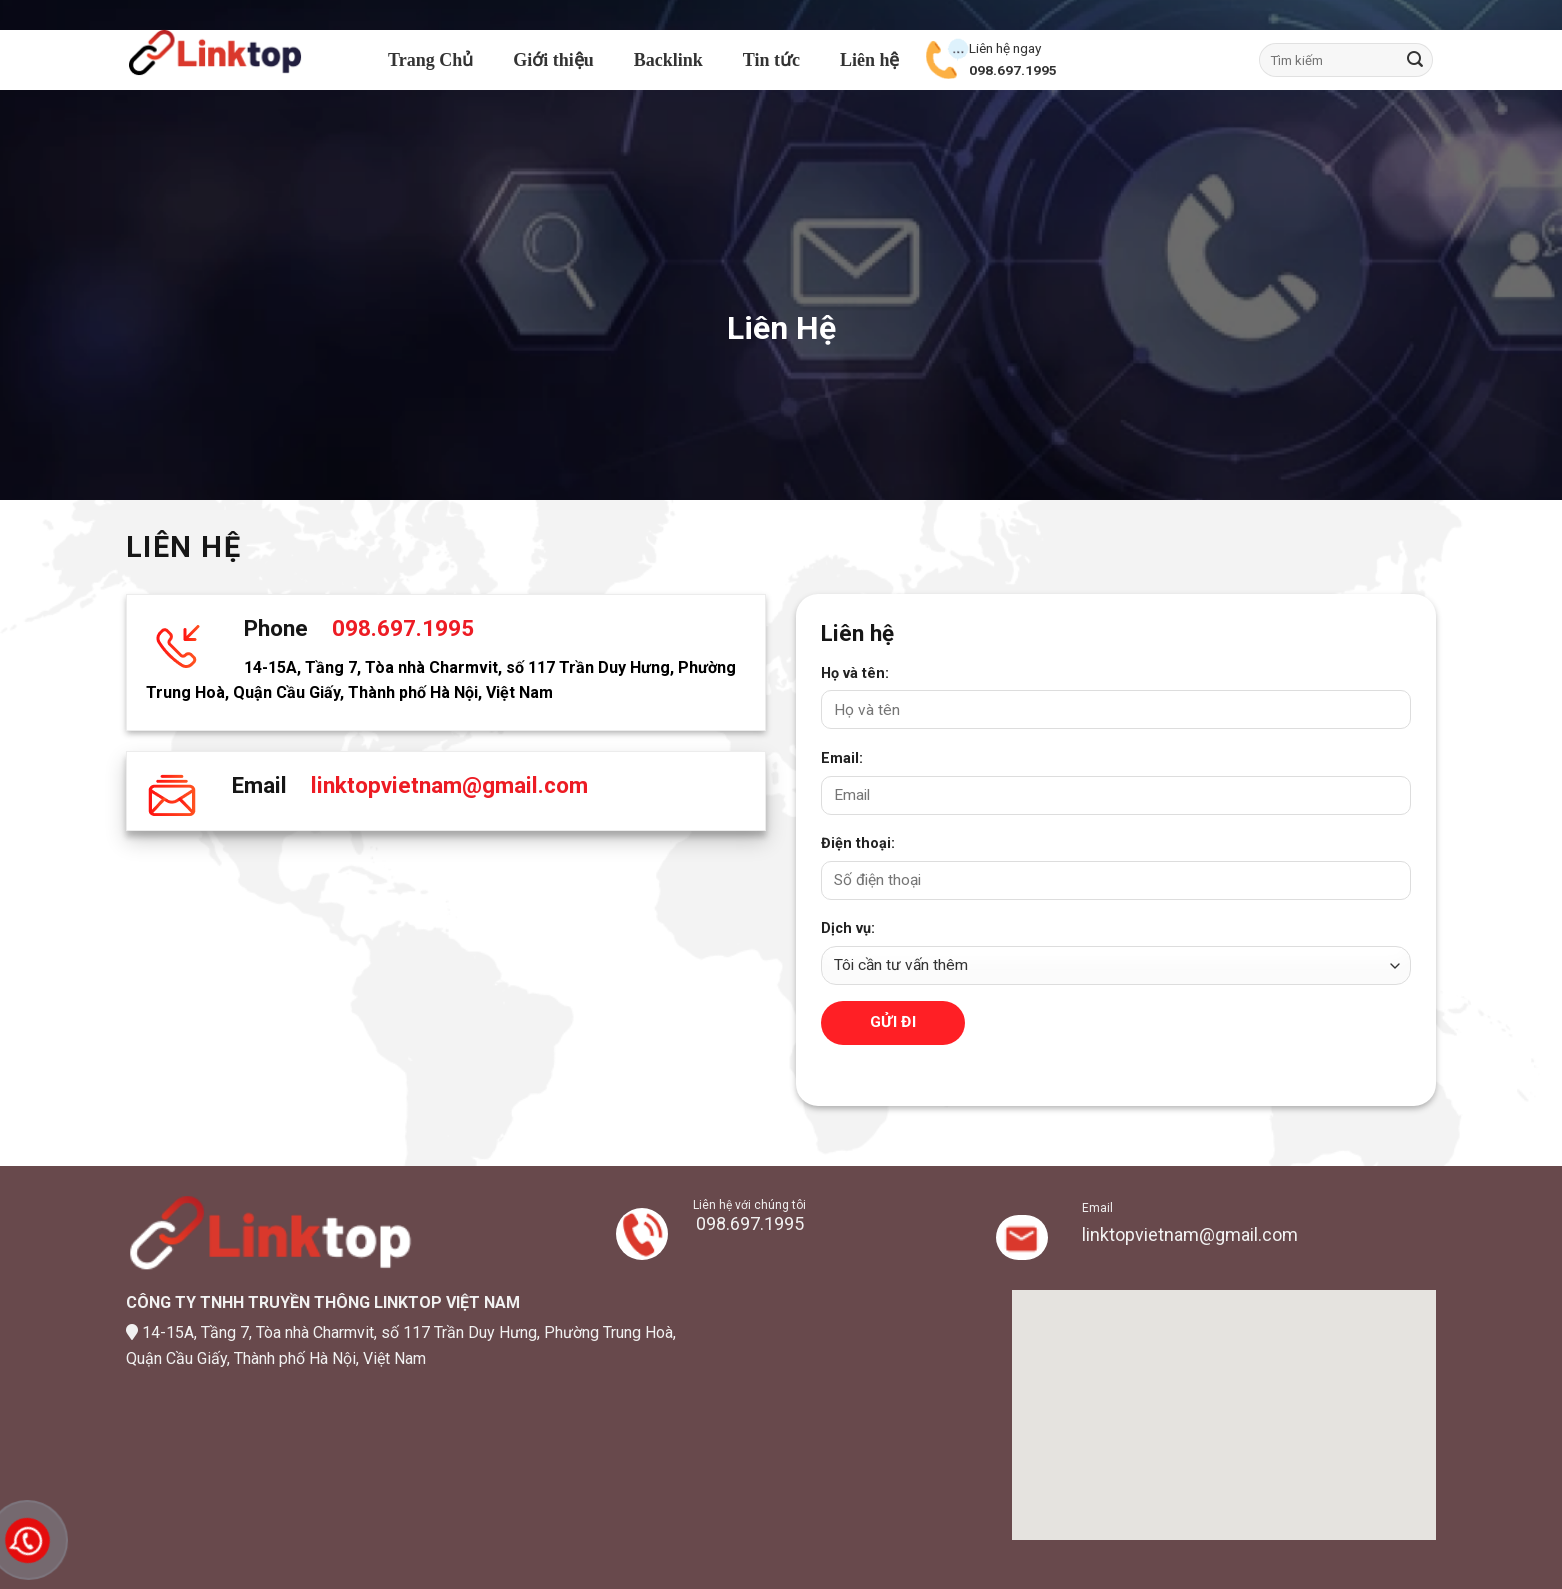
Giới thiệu (553, 60)
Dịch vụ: (848, 928)
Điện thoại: (858, 843)
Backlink (668, 60)
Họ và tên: (855, 673)
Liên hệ (870, 60)
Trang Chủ (430, 60)
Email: (842, 758)
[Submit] (1415, 60)
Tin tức (771, 60)
